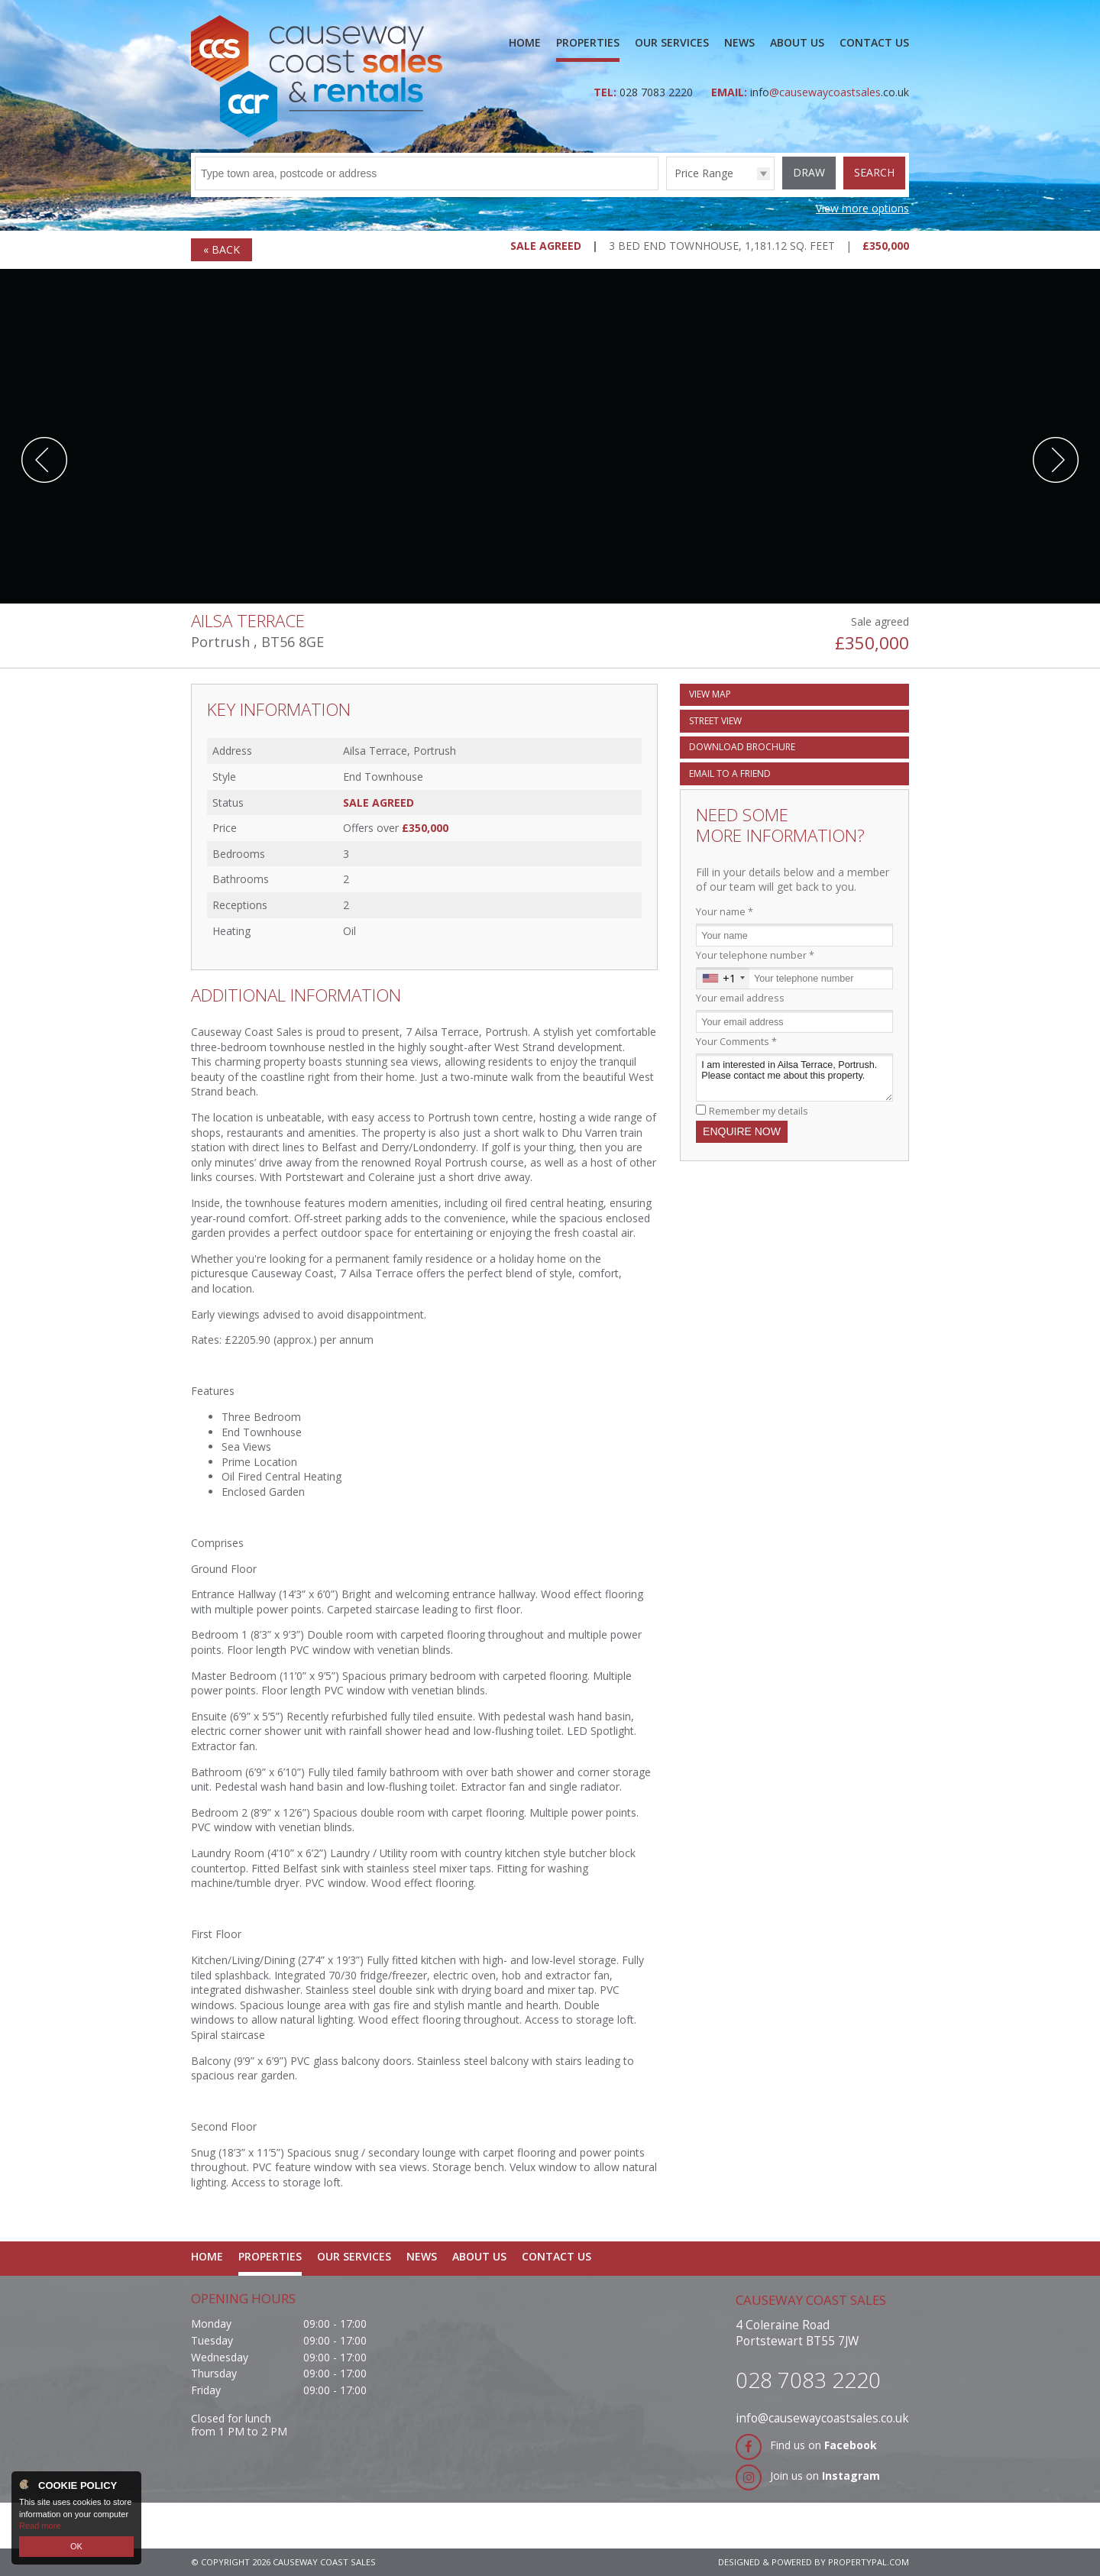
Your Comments (736, 1041)
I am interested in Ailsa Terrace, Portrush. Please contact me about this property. (794, 1077)
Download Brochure (742, 746)
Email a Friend (730, 773)
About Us (797, 42)
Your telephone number (755, 955)
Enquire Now (742, 1131)
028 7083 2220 (658, 92)
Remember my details (758, 1111)
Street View (715, 720)
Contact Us (874, 42)
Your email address (740, 998)
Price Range (704, 173)
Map (710, 694)
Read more (39, 2525)
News (739, 42)
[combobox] (723, 978)
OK (76, 2546)
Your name (724, 911)
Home (525, 42)
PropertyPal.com (868, 2562)
